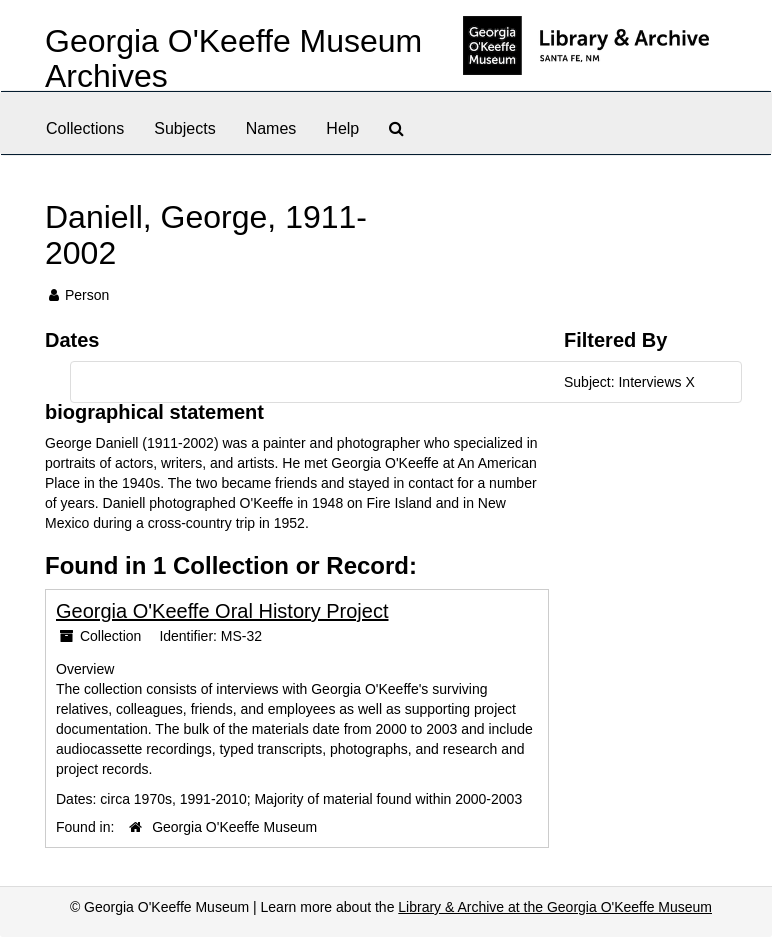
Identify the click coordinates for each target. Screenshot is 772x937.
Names (271, 128)
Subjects (184, 128)
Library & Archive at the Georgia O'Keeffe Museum (555, 907)
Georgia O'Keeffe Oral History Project (222, 611)
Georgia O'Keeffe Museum (234, 827)
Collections (85, 128)
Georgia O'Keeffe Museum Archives (233, 58)
